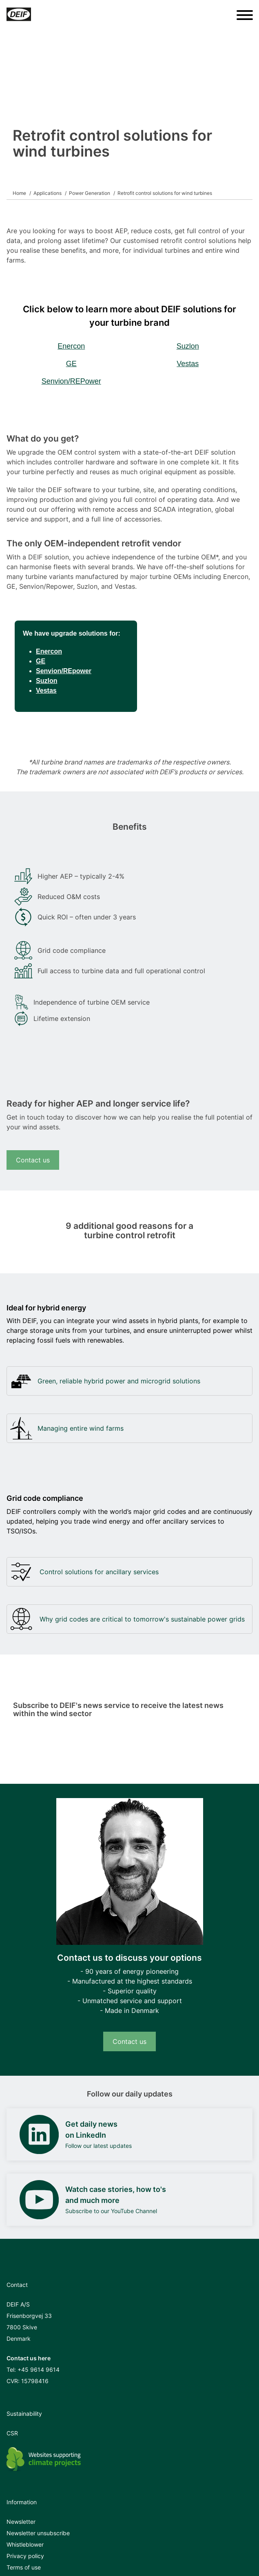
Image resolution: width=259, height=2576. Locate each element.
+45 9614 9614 (39, 2369)
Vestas (188, 364)
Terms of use (24, 2567)
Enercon (71, 346)
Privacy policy (25, 2555)
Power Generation (89, 193)
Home (19, 193)
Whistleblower (25, 2544)
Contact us (33, 1160)
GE (71, 364)
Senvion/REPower (71, 381)
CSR (12, 2433)
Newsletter (21, 2521)
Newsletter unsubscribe (38, 2533)
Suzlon (188, 346)
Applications (47, 193)
